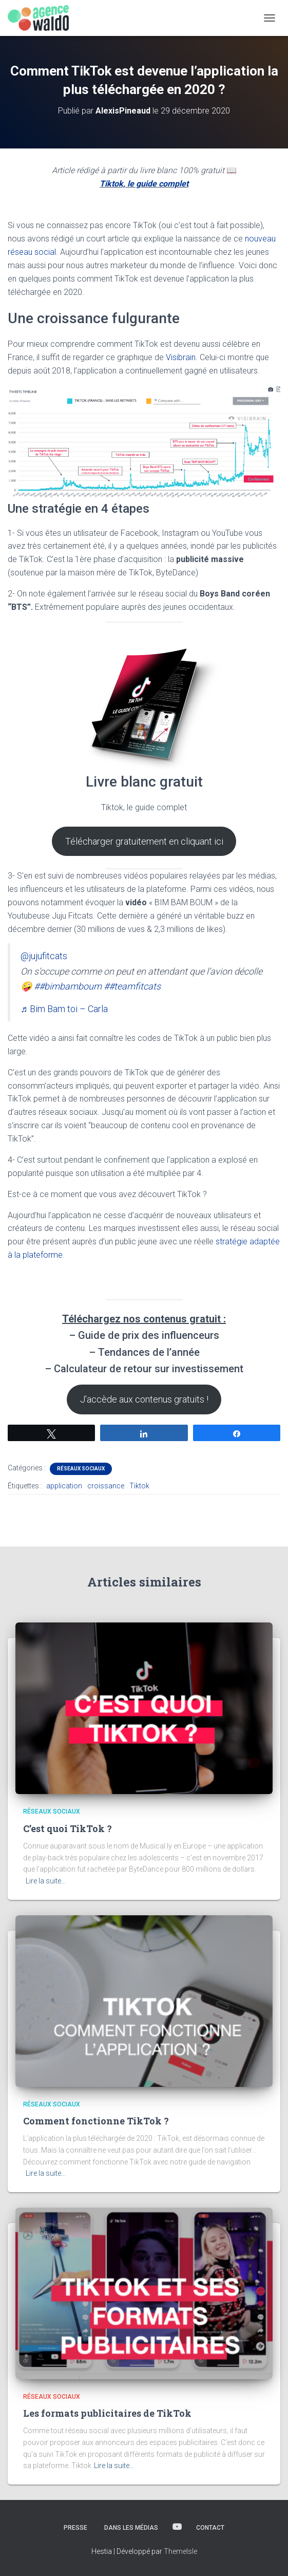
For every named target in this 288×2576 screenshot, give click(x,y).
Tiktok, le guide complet (144, 184)
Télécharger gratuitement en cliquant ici (144, 841)
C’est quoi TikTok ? (67, 1828)
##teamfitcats (132, 986)
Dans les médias (131, 2527)
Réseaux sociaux (81, 1468)
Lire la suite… (46, 1881)
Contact (210, 2527)
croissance (105, 1486)
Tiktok (139, 1486)
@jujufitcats (44, 955)
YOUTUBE (177, 2527)
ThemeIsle (180, 2551)
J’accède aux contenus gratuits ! (144, 1399)
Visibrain (181, 357)
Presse (75, 2527)
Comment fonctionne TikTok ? (96, 2121)
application (64, 1486)
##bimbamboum (68, 986)
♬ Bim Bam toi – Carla (64, 1008)
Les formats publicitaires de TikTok (107, 2413)
